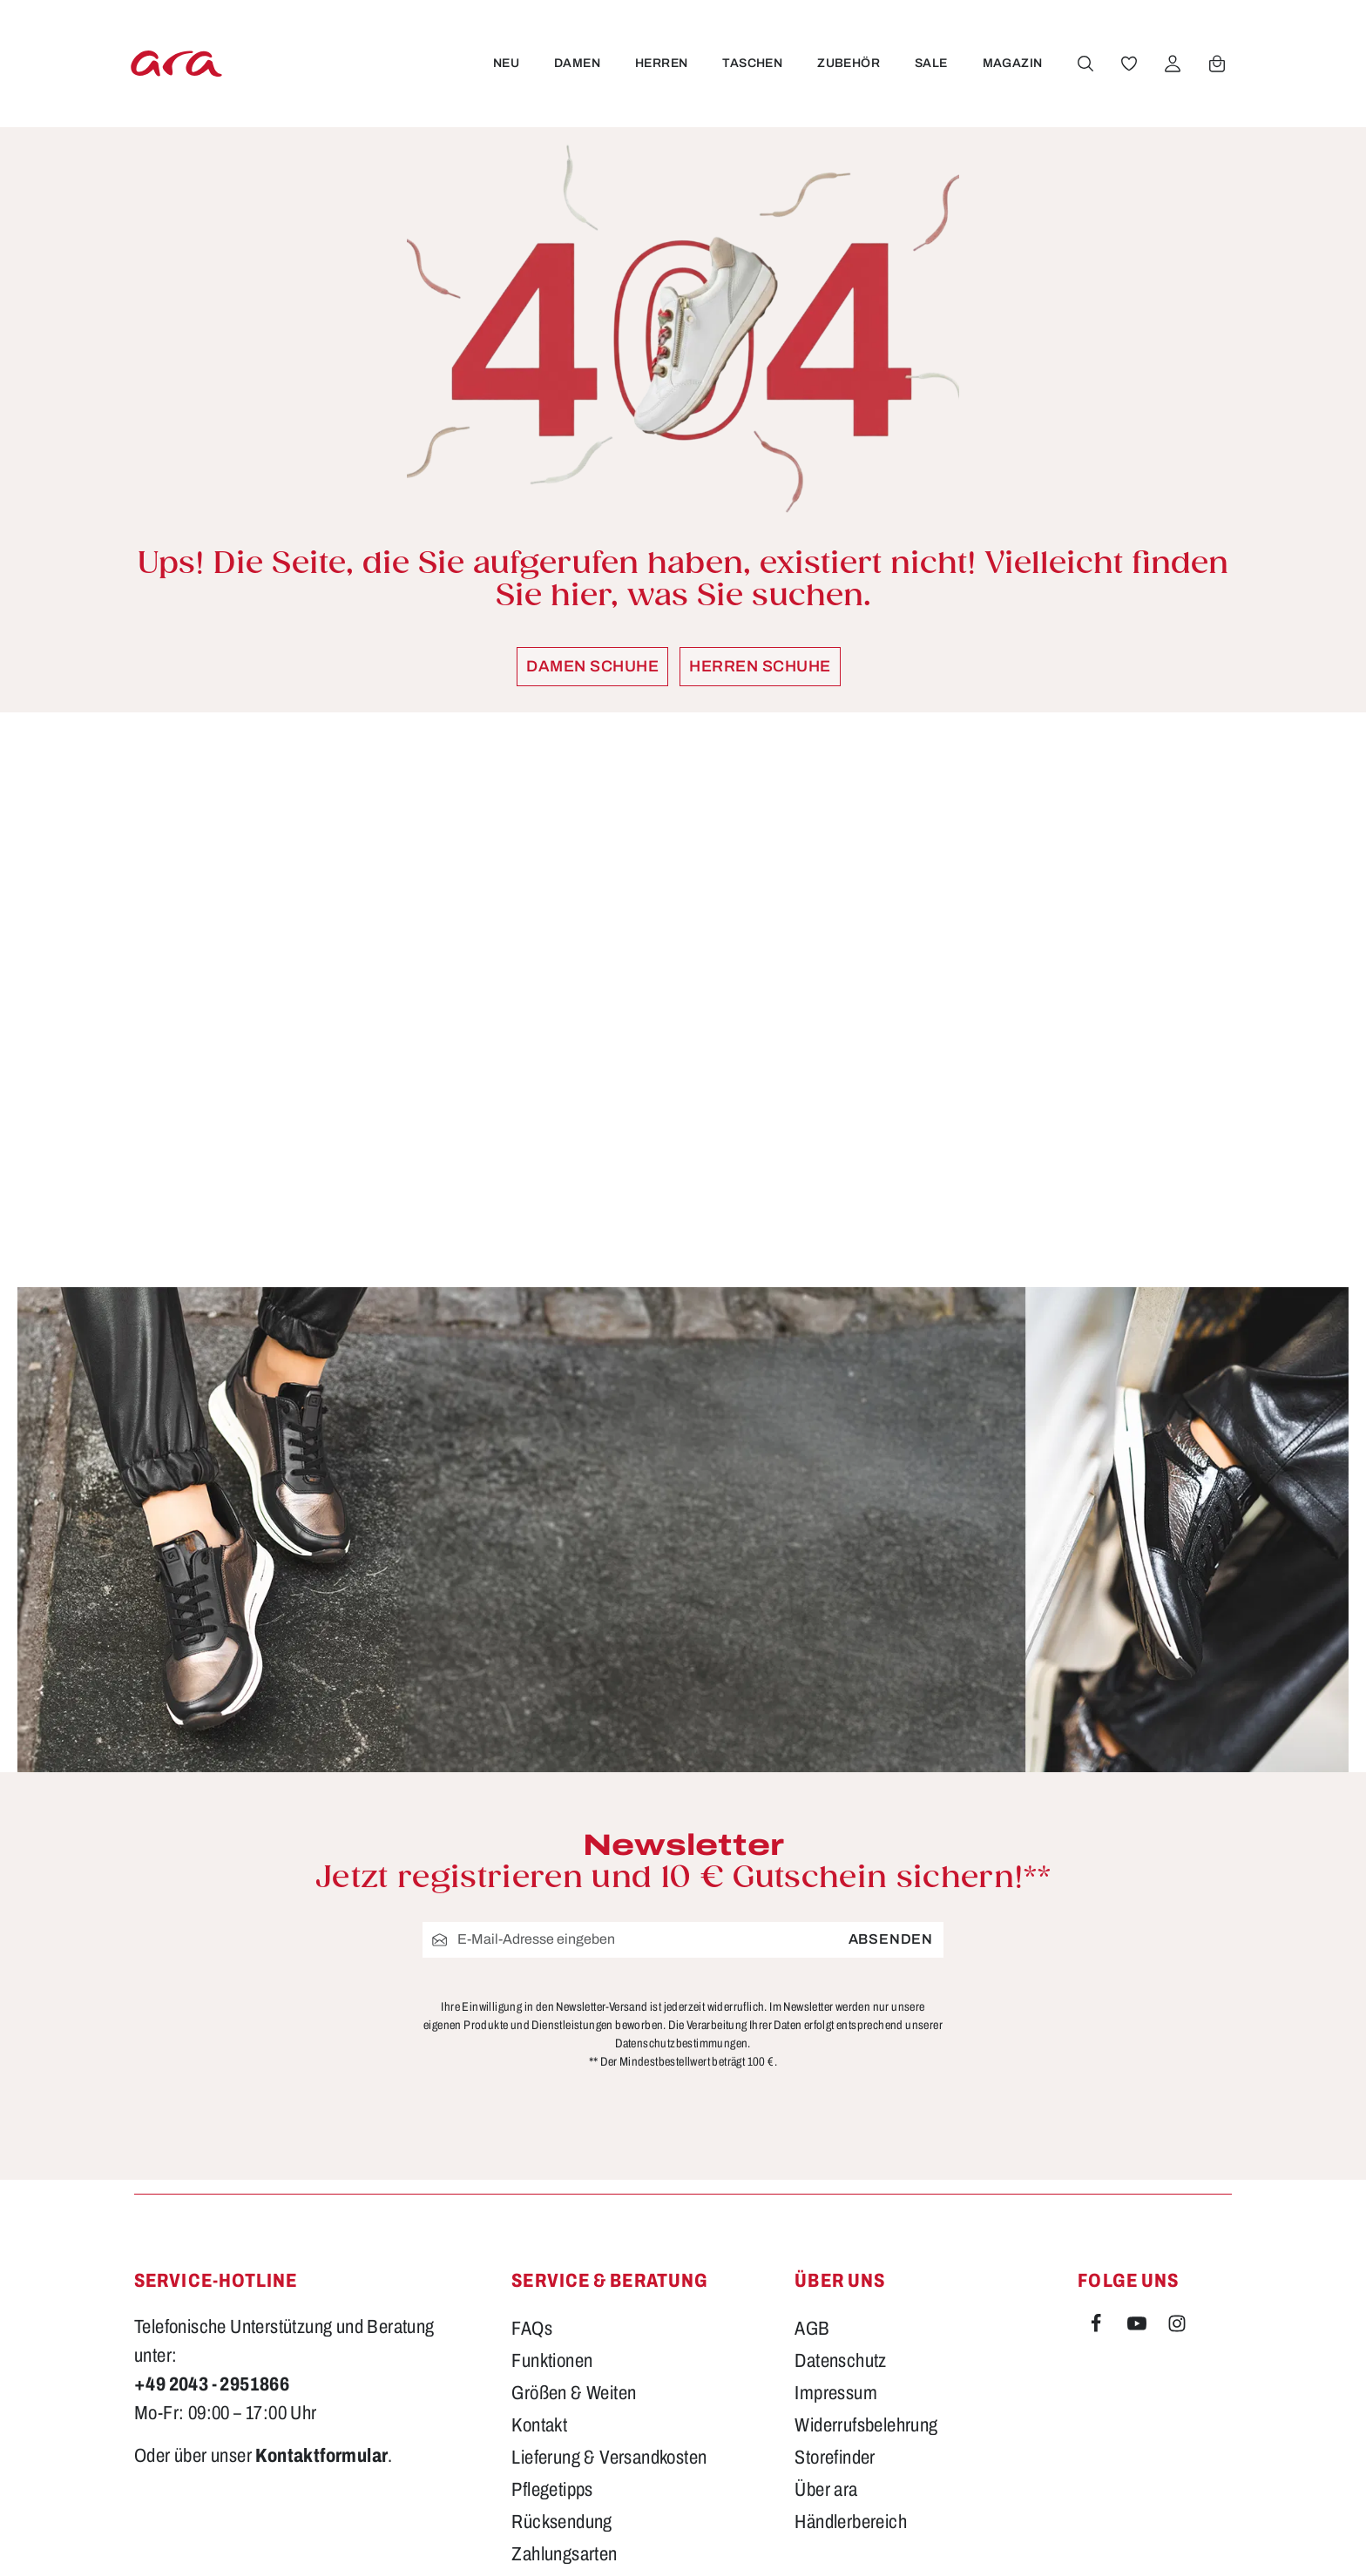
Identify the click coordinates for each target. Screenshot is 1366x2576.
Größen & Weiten (573, 2191)
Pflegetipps (551, 2287)
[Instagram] (1177, 2124)
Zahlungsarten (564, 2352)
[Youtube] (1138, 2124)
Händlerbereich (851, 2320)
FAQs (531, 2126)
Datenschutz (840, 2158)
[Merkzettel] (1128, 63)
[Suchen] (1084, 63)
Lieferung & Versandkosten (609, 2255)
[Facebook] (1097, 2124)
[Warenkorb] (1216, 63)
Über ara (826, 2287)
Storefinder (835, 2255)
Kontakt (539, 2223)
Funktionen (551, 2158)
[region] (683, 1000)
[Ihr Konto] (1171, 63)
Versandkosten (898, 2537)
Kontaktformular (321, 2253)
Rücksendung (561, 2320)
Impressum (836, 2191)
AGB (812, 2126)
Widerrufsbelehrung (866, 2223)
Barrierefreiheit (565, 2384)
